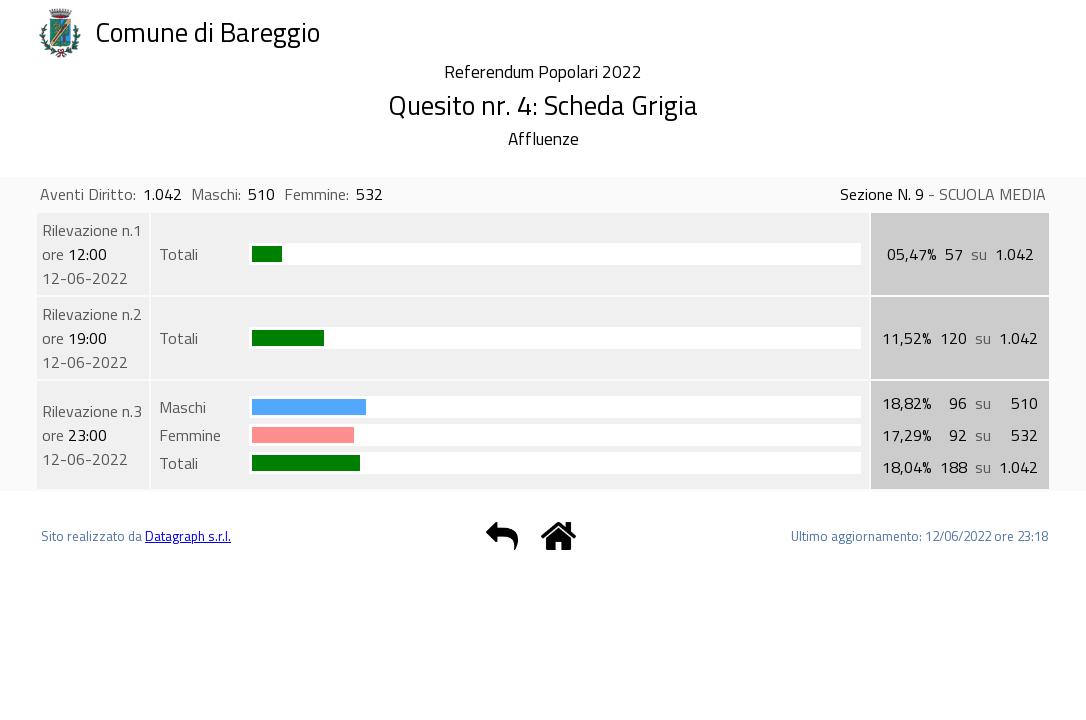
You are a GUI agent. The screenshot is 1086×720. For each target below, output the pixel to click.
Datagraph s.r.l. (188, 536)
